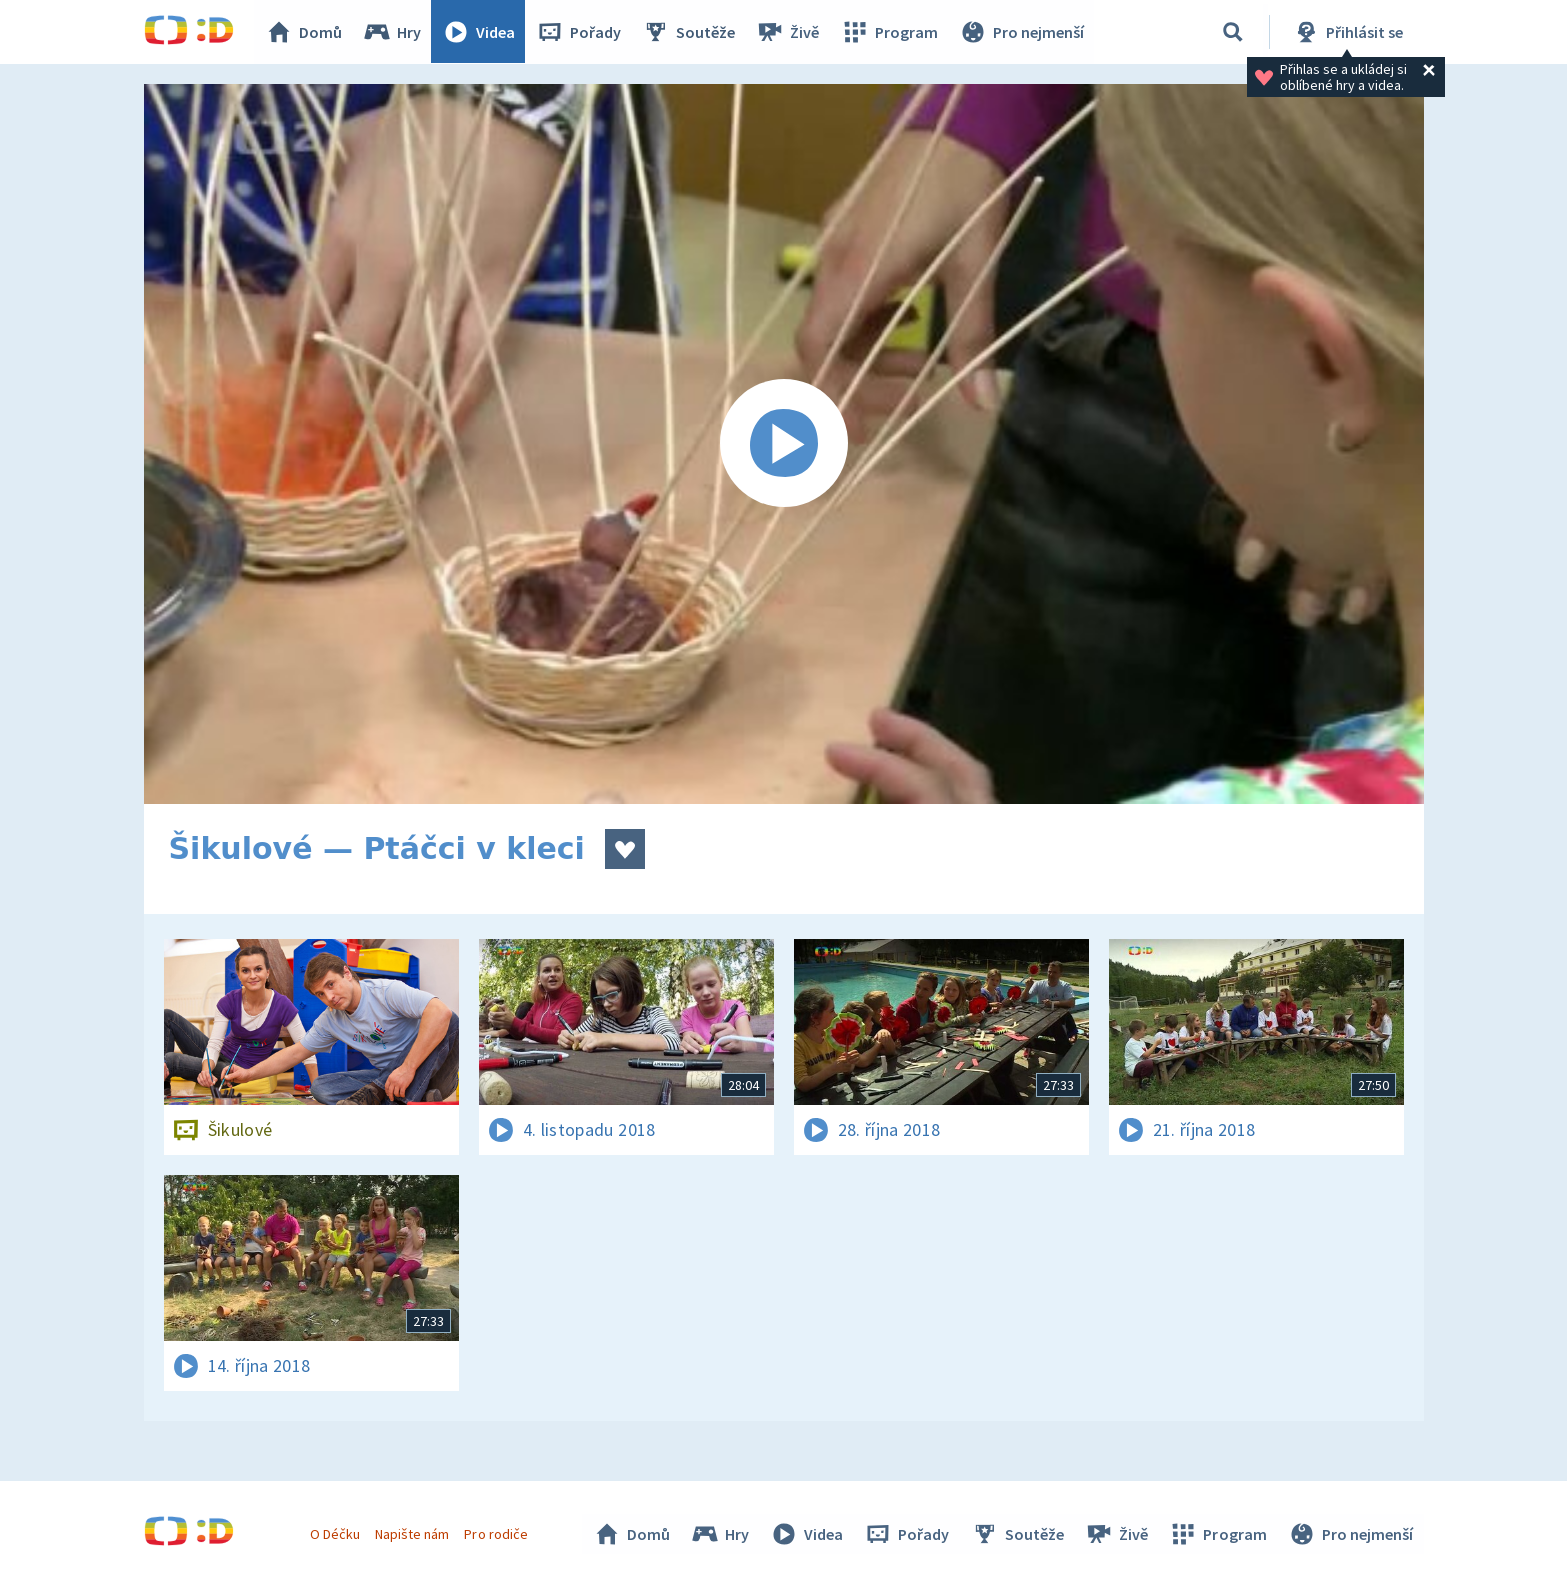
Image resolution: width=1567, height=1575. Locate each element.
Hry (393, 32)
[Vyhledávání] (1233, 32)
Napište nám (413, 1533)
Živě (789, 32)
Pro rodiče (496, 1533)
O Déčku (336, 1533)
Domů (305, 32)
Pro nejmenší (1022, 32)
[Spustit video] (784, 444)
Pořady (580, 32)
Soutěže (690, 32)
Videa (480, 32)
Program (890, 32)
